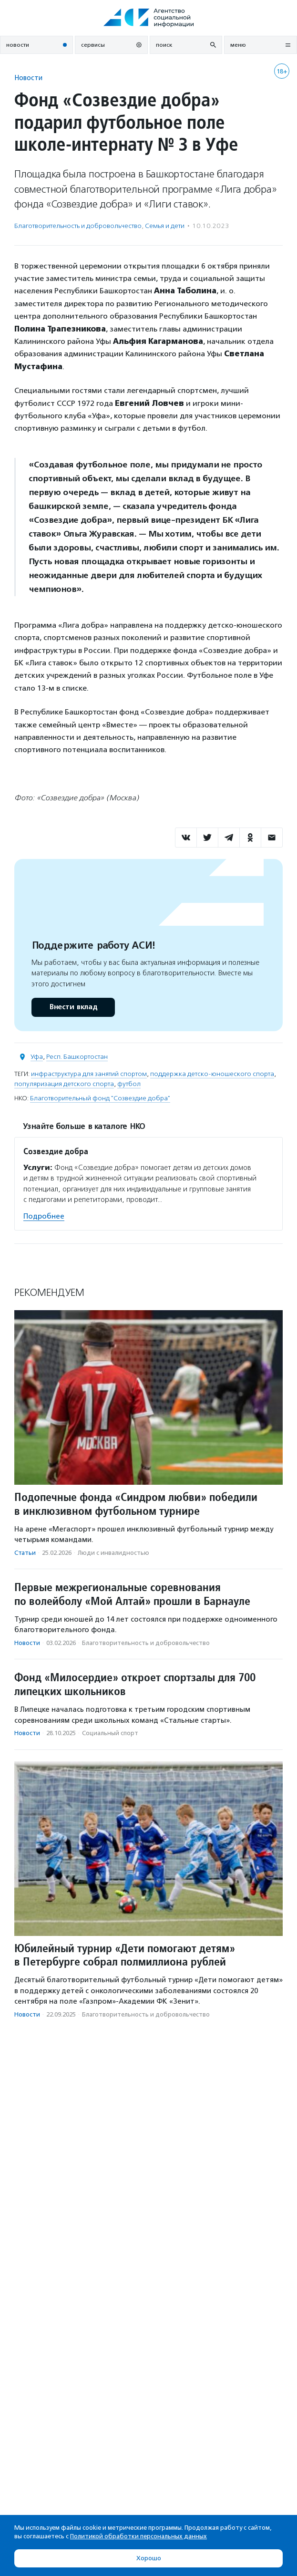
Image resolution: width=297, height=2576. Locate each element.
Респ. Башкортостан (77, 1057)
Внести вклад (73, 1007)
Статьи (25, 1552)
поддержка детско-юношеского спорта (212, 1074)
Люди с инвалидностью (113, 1552)
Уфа (37, 1057)
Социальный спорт (110, 1733)
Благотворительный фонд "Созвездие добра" (100, 1098)
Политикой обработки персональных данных (138, 2536)
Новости (28, 77)
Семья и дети (164, 226)
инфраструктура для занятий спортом (89, 1074)
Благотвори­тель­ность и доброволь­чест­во (78, 226)
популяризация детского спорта (64, 1084)
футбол (129, 1084)
